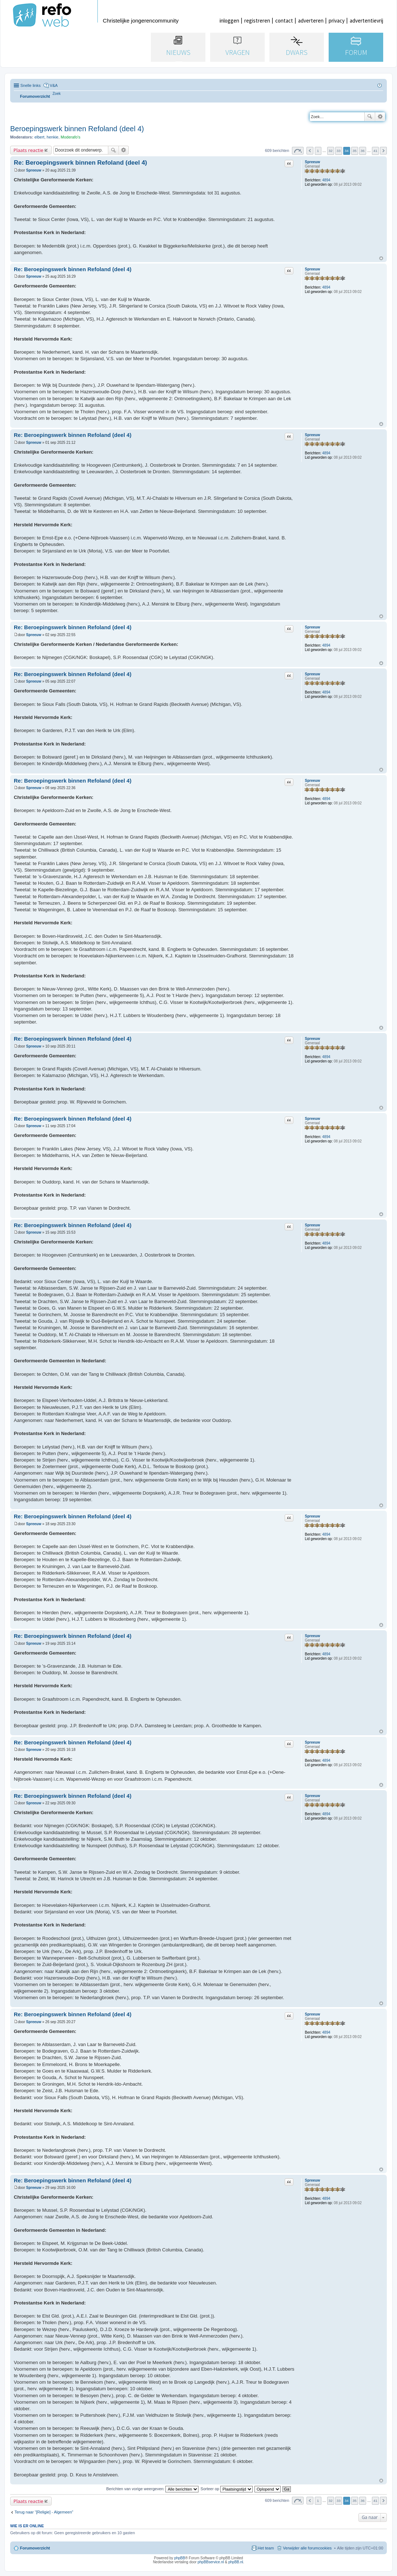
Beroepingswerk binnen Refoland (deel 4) (77, 129)
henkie (52, 137)
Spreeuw (312, 162)
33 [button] (339, 151)
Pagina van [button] (298, 150)
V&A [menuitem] (54, 85)
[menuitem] (57, 94)
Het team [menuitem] (266, 2548)
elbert (40, 137)
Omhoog (381, 258)
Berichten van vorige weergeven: (152, 2489)
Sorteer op (227, 2489)
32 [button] (331, 151)
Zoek (369, 116)
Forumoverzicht (35, 2548)
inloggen (229, 20)
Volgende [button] (383, 150)
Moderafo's (70, 137)
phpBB (179, 2558)
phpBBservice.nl (210, 2562)
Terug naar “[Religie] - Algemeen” (44, 2512)
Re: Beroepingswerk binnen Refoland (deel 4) (80, 162)
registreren (257, 20)
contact (284, 20)
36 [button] (363, 151)
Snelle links (30, 85)
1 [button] (318, 151)
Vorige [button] (309, 150)
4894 (326, 180)
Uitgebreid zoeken (380, 116)
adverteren (311, 20)
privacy (337, 20)
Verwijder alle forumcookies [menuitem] (307, 2548)
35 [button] (355, 151)
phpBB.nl (235, 2562)
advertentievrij (366, 20)
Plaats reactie (28, 150)
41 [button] (375, 151)
